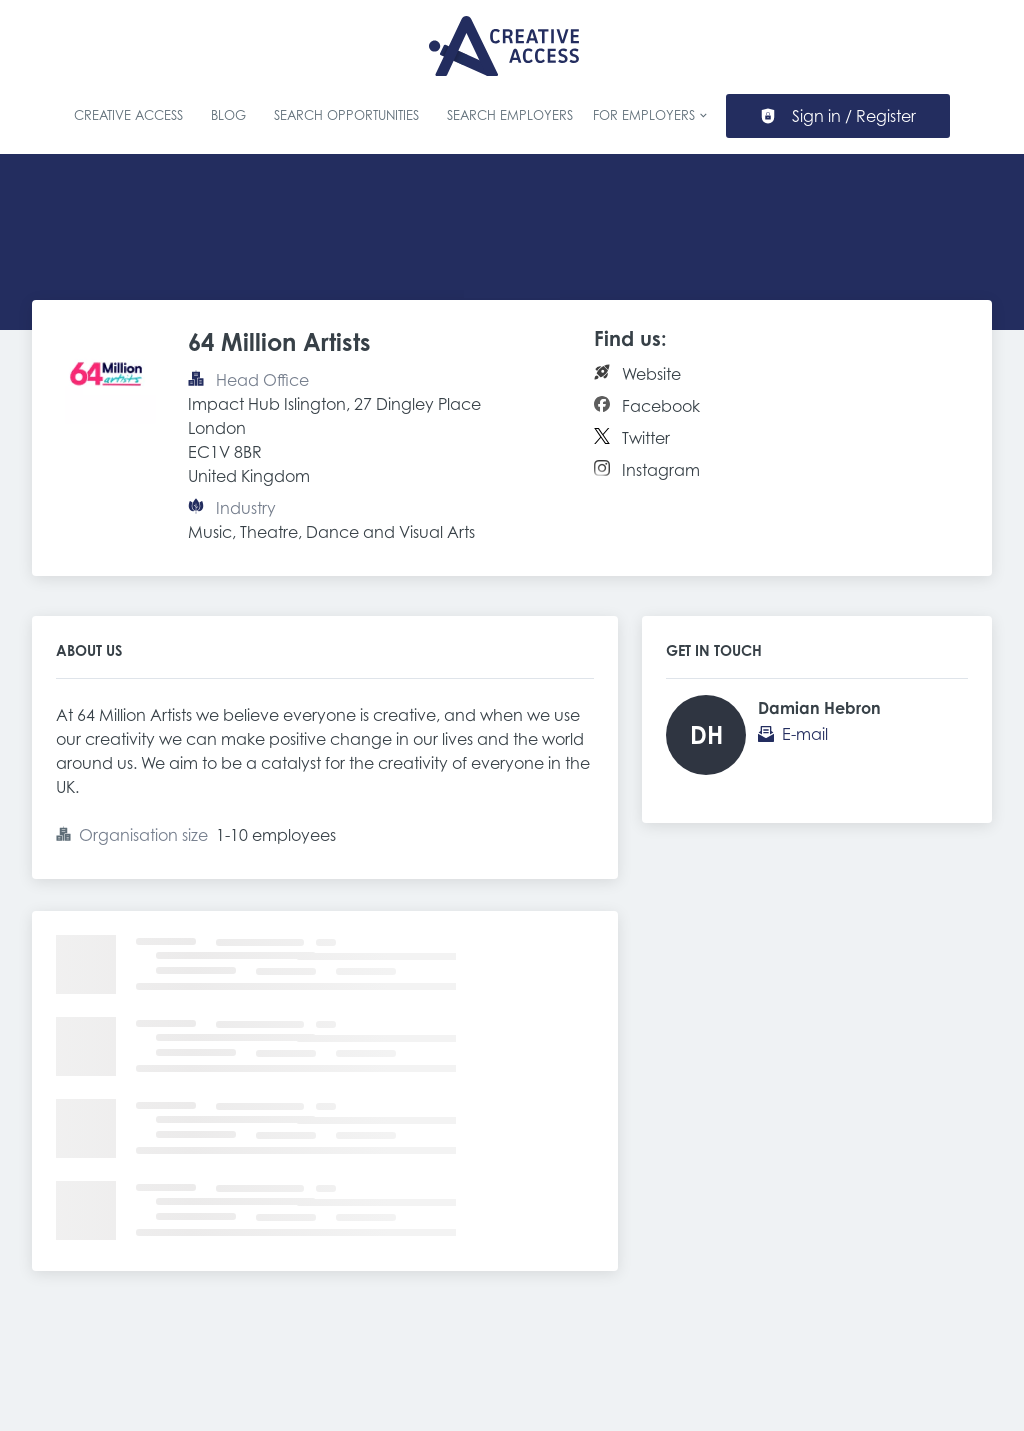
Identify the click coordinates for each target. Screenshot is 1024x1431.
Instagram (661, 470)
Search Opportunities (346, 115)
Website (651, 374)
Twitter (646, 438)
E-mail (805, 734)
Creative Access (128, 115)
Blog (228, 115)
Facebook (661, 406)
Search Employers (510, 115)
